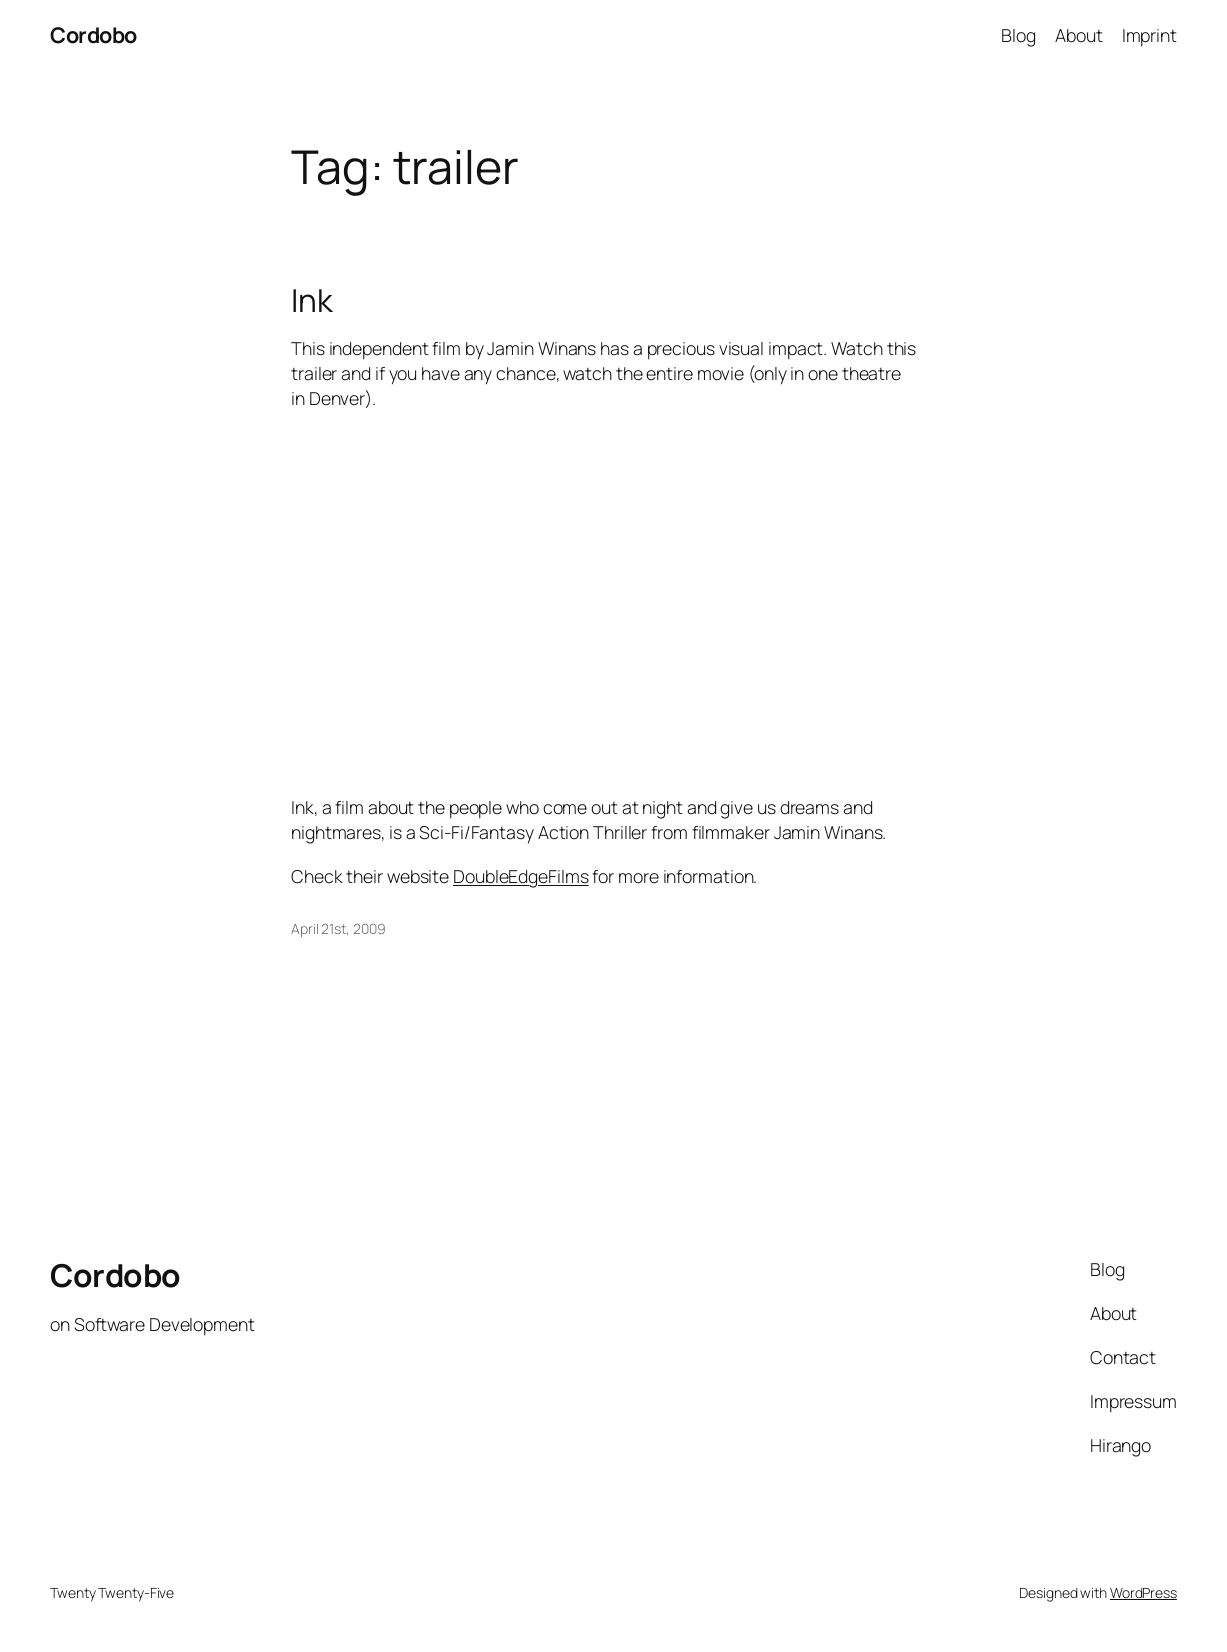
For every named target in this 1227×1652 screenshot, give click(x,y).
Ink (312, 300)
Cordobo (93, 34)
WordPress (1143, 1592)
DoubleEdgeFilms (521, 876)
